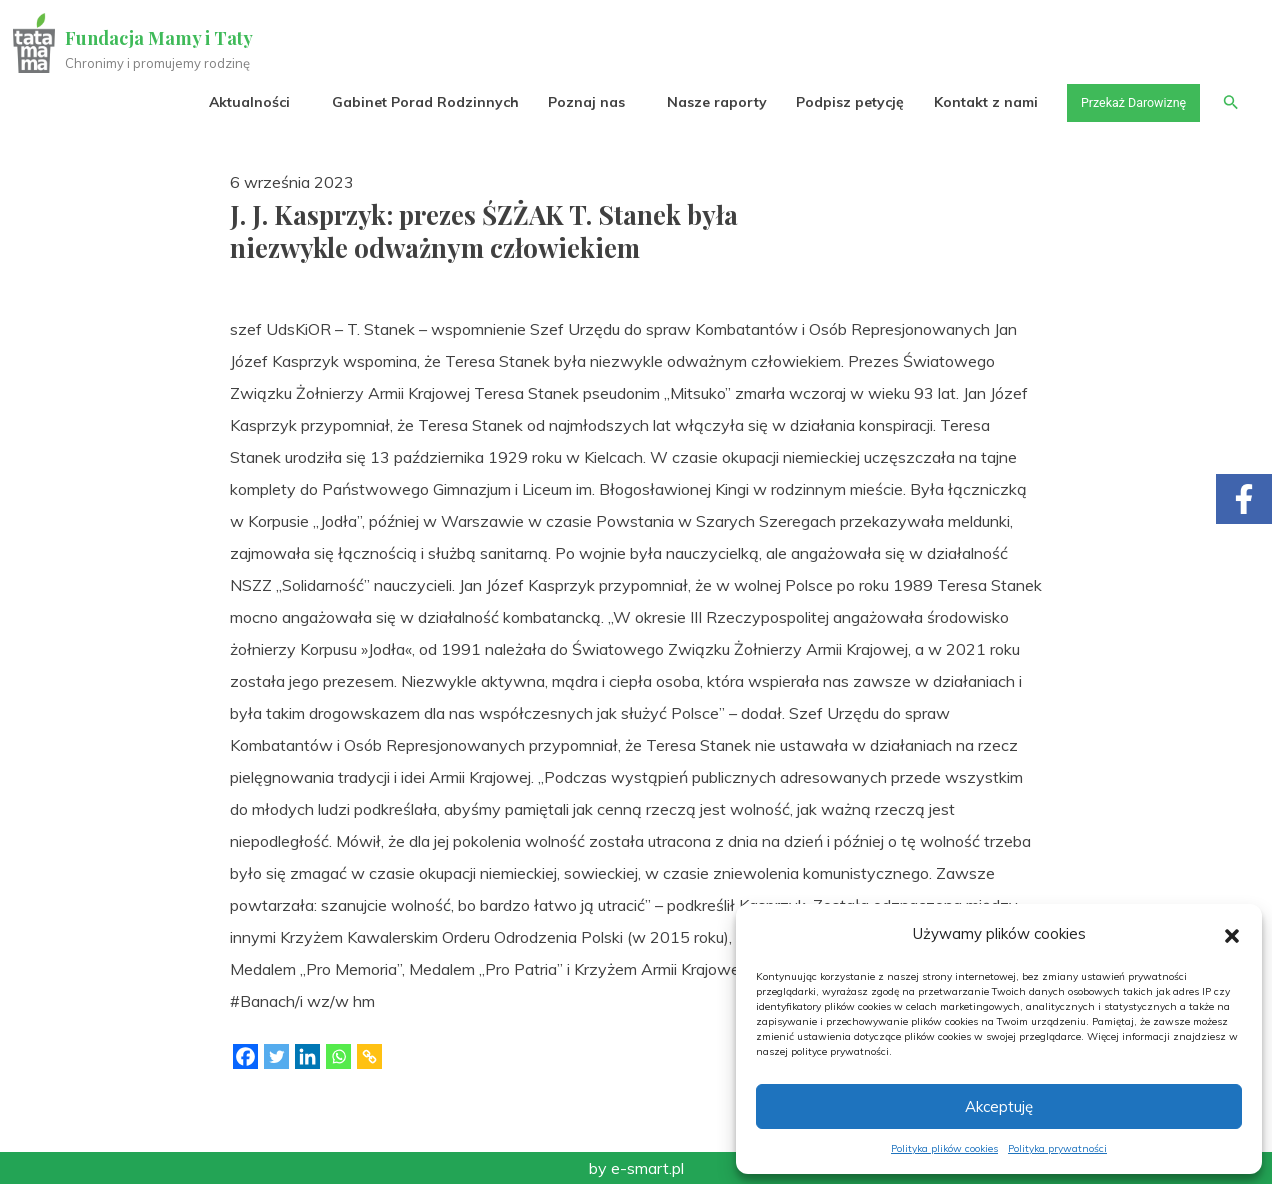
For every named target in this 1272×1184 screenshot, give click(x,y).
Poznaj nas (569, 102)
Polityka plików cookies (944, 1148)
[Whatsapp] (338, 1056)
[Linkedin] (307, 1056)
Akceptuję (999, 1106)
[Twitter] (276, 1056)
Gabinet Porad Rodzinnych (408, 102)
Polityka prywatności (1057, 1148)
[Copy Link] (369, 1056)
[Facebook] (245, 1056)
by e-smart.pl (636, 1168)
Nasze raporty (700, 102)
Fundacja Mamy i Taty (162, 38)
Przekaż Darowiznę (1123, 102)
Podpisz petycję (833, 102)
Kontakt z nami (969, 102)
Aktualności (232, 102)
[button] (1232, 934)
